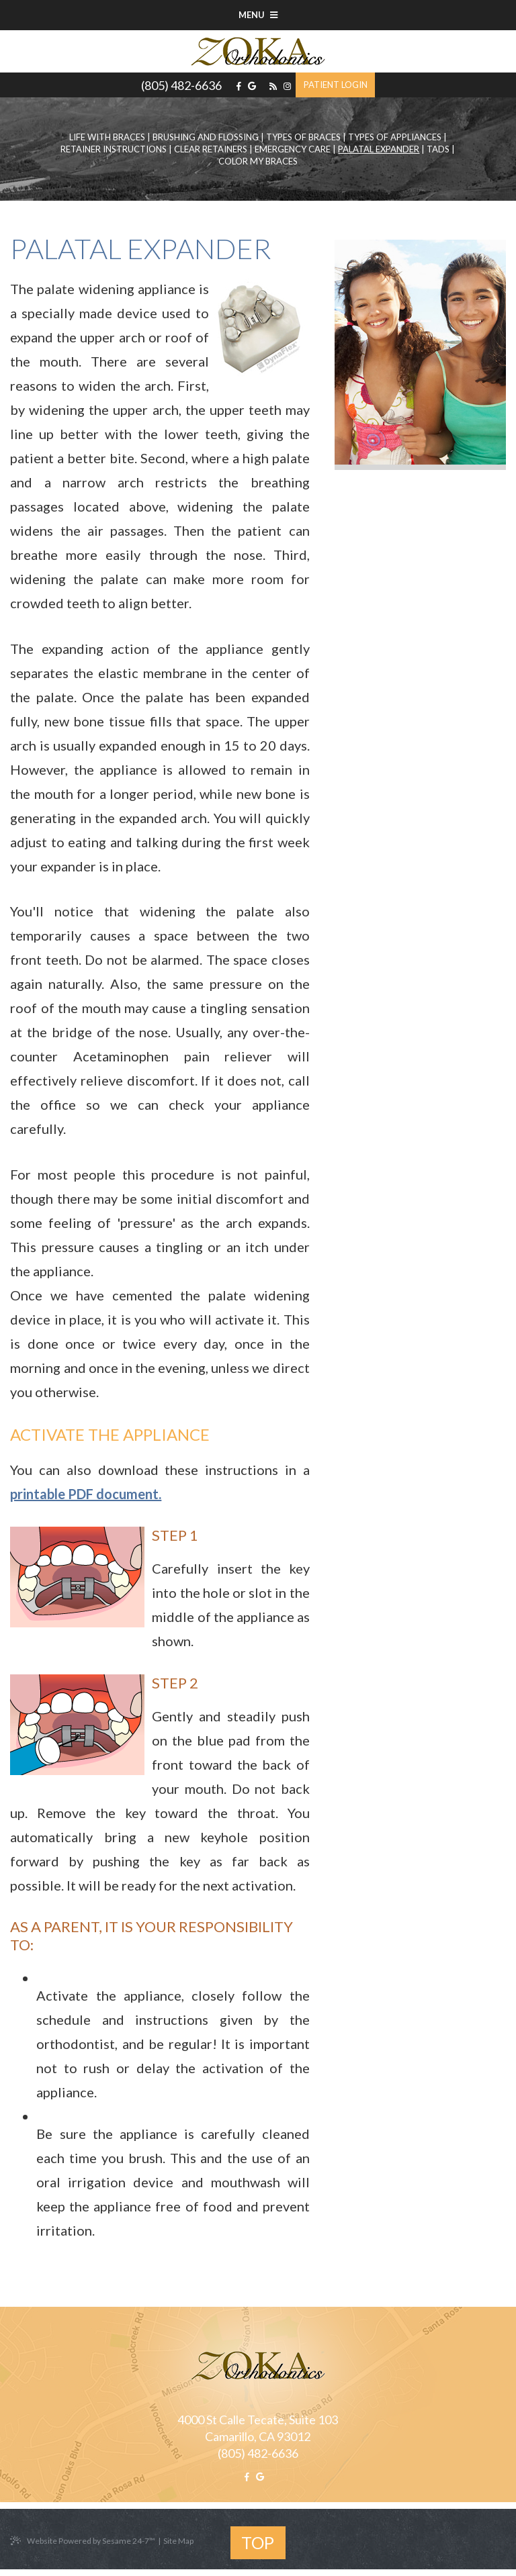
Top (257, 2542)
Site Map (178, 2541)
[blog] (273, 86)
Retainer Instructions (113, 149)
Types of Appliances (394, 137)
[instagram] (287, 86)
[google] (252, 86)
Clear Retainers (210, 149)
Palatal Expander (378, 149)
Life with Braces (107, 137)
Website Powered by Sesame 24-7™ (82, 2541)
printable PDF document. (85, 1494)
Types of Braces (303, 137)
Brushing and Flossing (206, 137)
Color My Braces (258, 161)
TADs (438, 149)
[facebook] (238, 86)
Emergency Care (293, 149)
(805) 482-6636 (181, 85)
